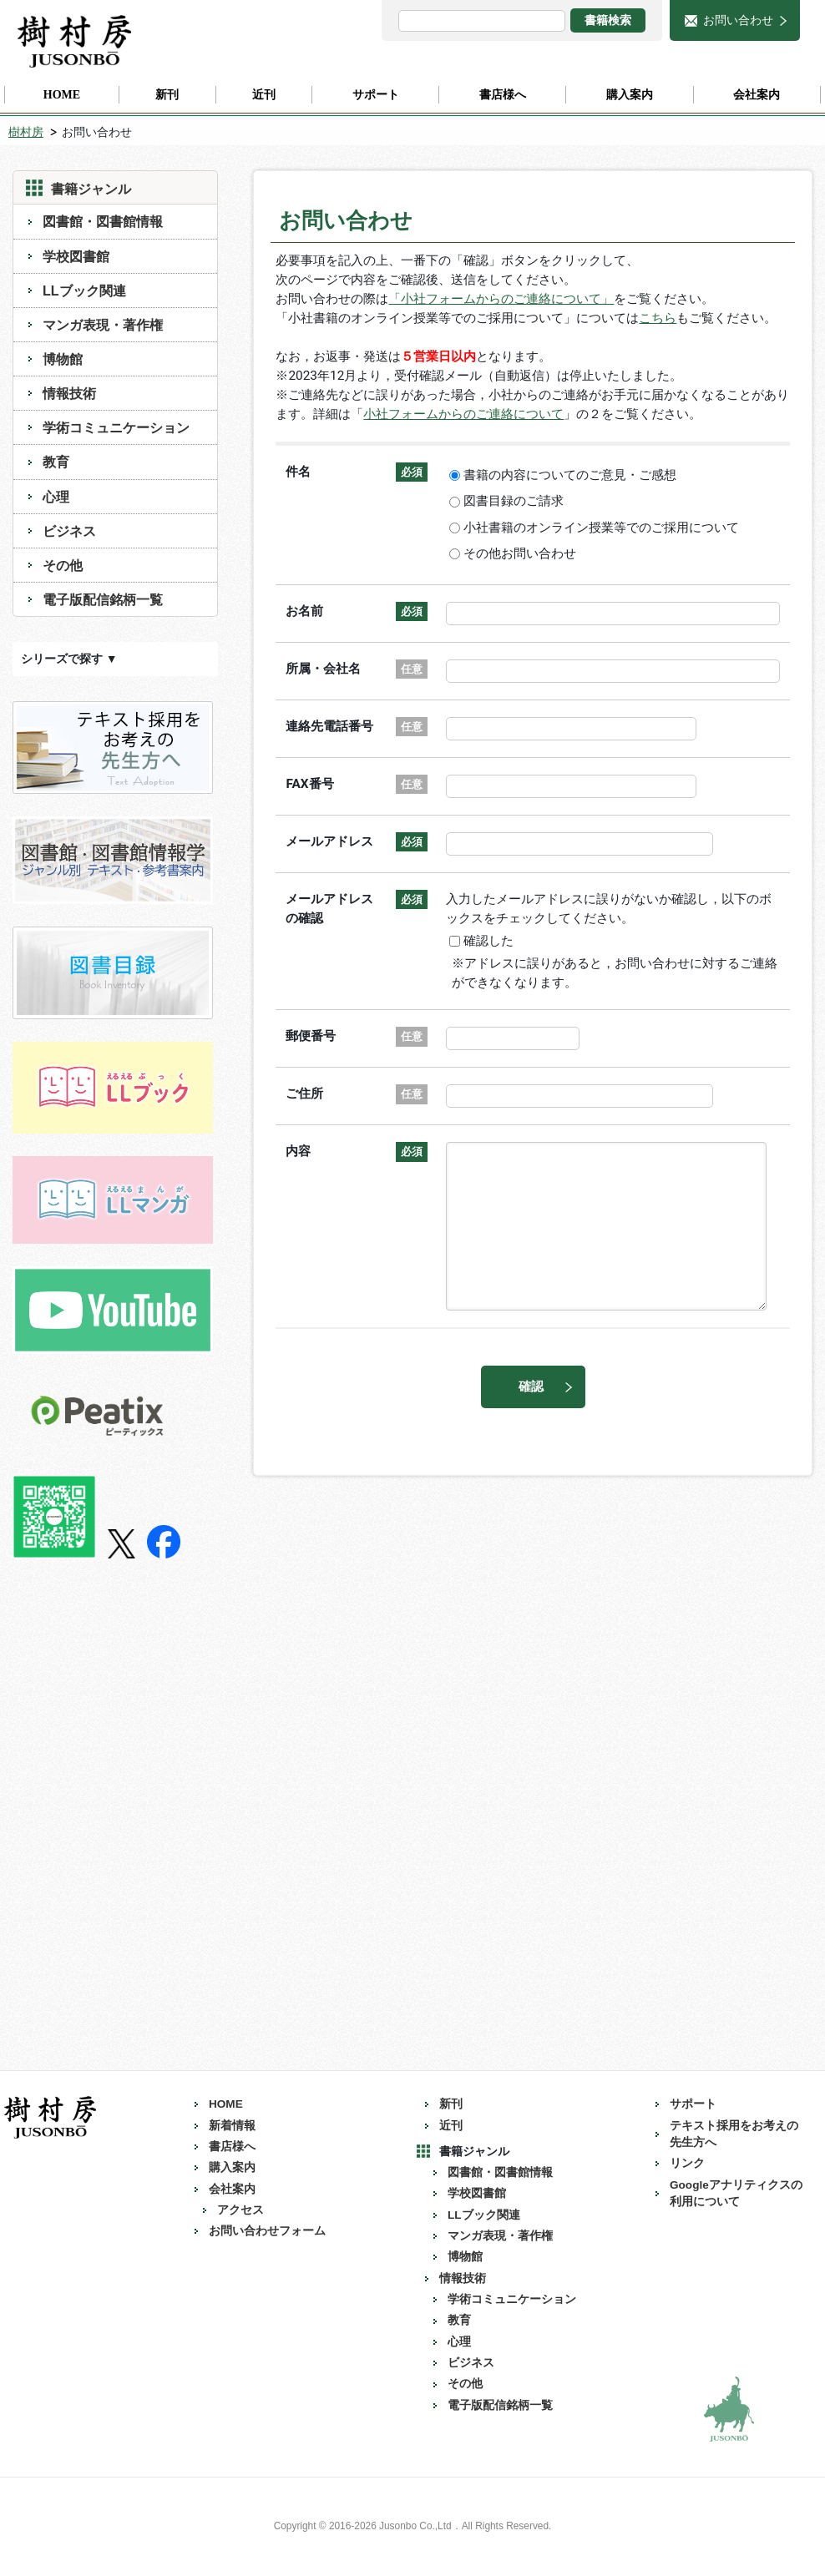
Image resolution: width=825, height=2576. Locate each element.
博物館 (63, 358)
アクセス (240, 2210)
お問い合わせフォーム (267, 2231)
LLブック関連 (84, 290)
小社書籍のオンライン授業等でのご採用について (604, 527)
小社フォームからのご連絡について (463, 414)
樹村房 (25, 132)
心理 (56, 496)
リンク (687, 2163)
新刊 (451, 2104)
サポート (693, 2104)
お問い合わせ (738, 20)
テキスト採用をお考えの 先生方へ (740, 2134)
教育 (56, 461)
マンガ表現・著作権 (103, 324)
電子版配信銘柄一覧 (103, 599)
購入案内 (232, 2167)
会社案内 (232, 2189)
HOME (226, 2104)
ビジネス (69, 530)
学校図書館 (76, 256)
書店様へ (232, 2146)
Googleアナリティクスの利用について (736, 2193)
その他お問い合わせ (522, 553)
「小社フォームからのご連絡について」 (501, 298)
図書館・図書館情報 (103, 221)
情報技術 (69, 393)
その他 (63, 565)
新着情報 (232, 2125)
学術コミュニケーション (116, 427)
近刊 (451, 2125)
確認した (491, 940)
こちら (657, 318)
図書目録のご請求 (516, 500)
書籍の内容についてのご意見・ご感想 (573, 474)
